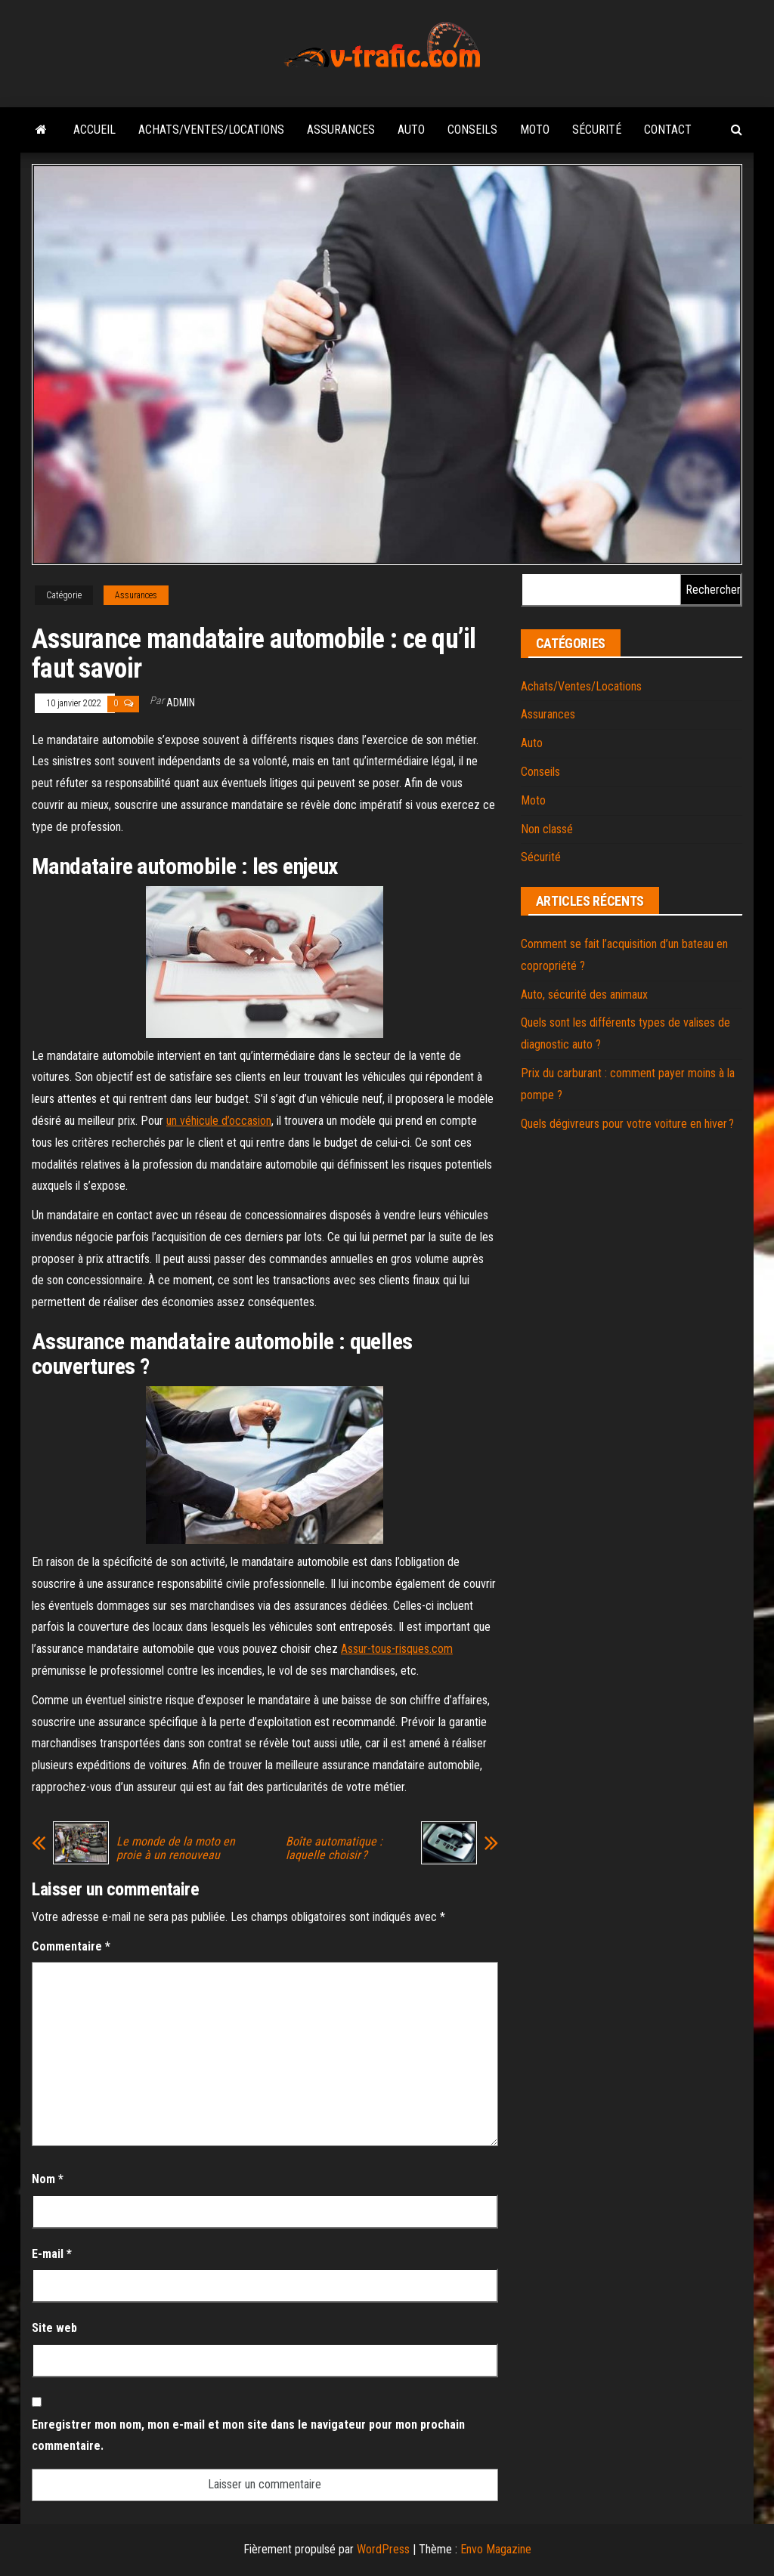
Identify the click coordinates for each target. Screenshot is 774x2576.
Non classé (547, 829)
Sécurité (596, 129)
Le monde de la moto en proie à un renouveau (175, 1848)
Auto (411, 129)
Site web (54, 2328)
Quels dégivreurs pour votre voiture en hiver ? (627, 1124)
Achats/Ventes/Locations (211, 129)
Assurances (341, 129)
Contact (668, 129)
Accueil (94, 129)
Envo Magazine (495, 2549)
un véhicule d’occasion (218, 1120)
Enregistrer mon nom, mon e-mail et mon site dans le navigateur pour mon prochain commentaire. (248, 2435)
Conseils (472, 129)
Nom (47, 2179)
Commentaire (71, 1946)
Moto (535, 129)
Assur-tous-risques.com (397, 1649)
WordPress (383, 2549)
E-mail (52, 2254)
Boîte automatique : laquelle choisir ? (334, 1848)
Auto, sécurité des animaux (584, 994)
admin (180, 703)
